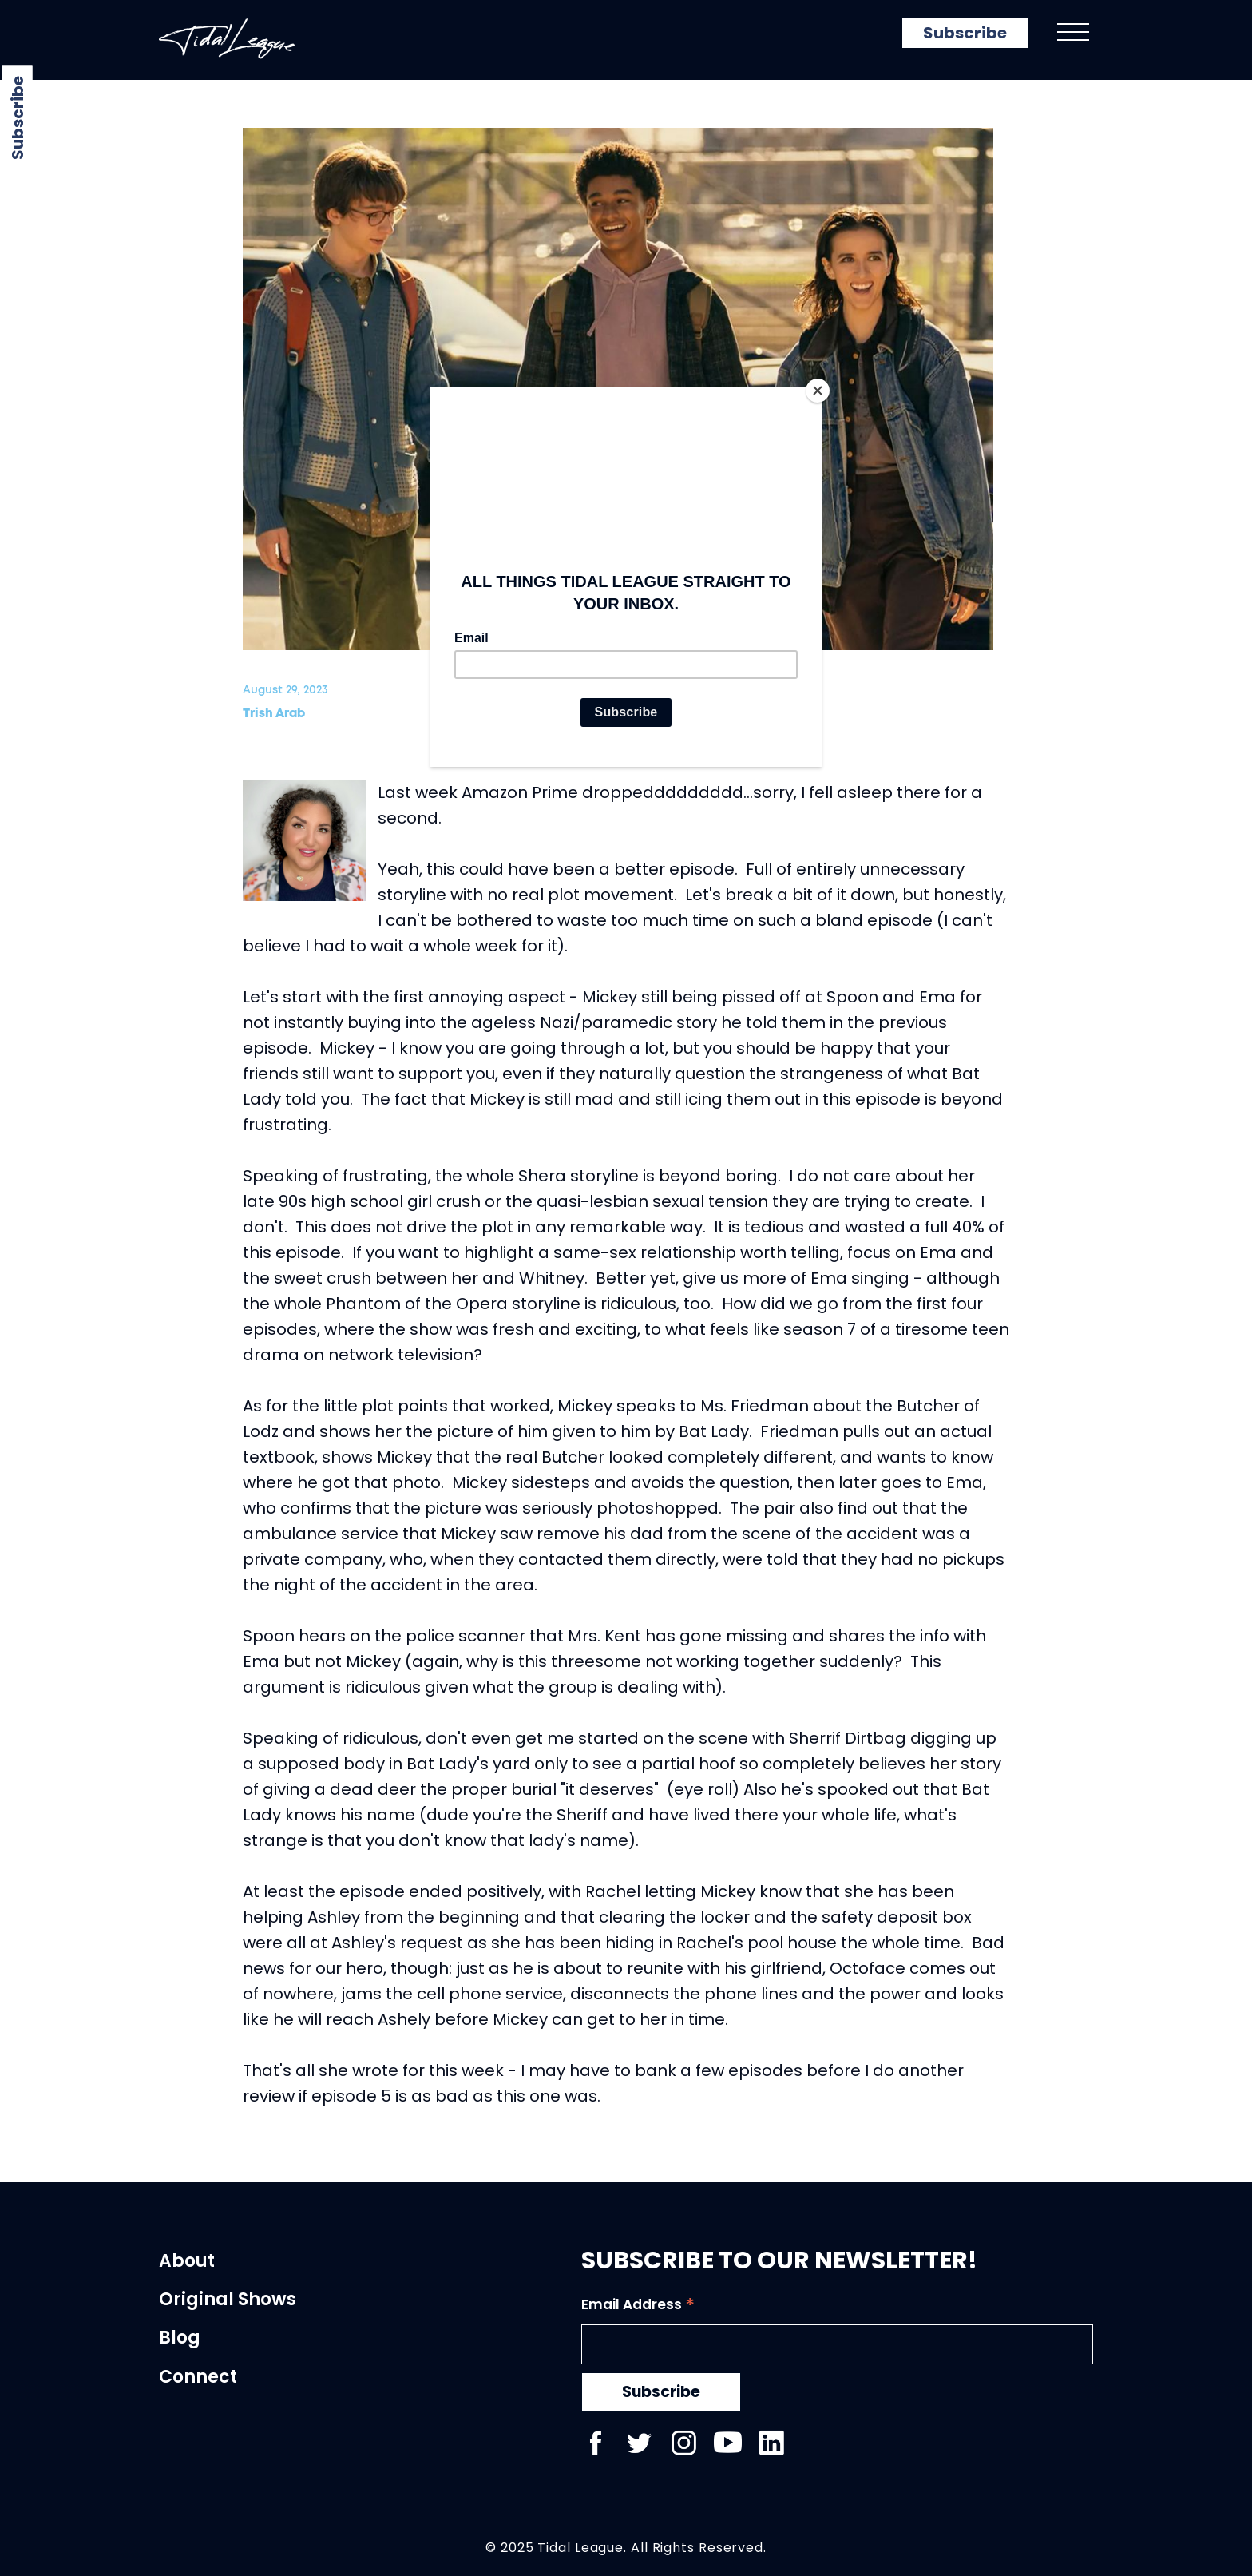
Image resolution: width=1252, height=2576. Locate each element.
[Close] (818, 391)
